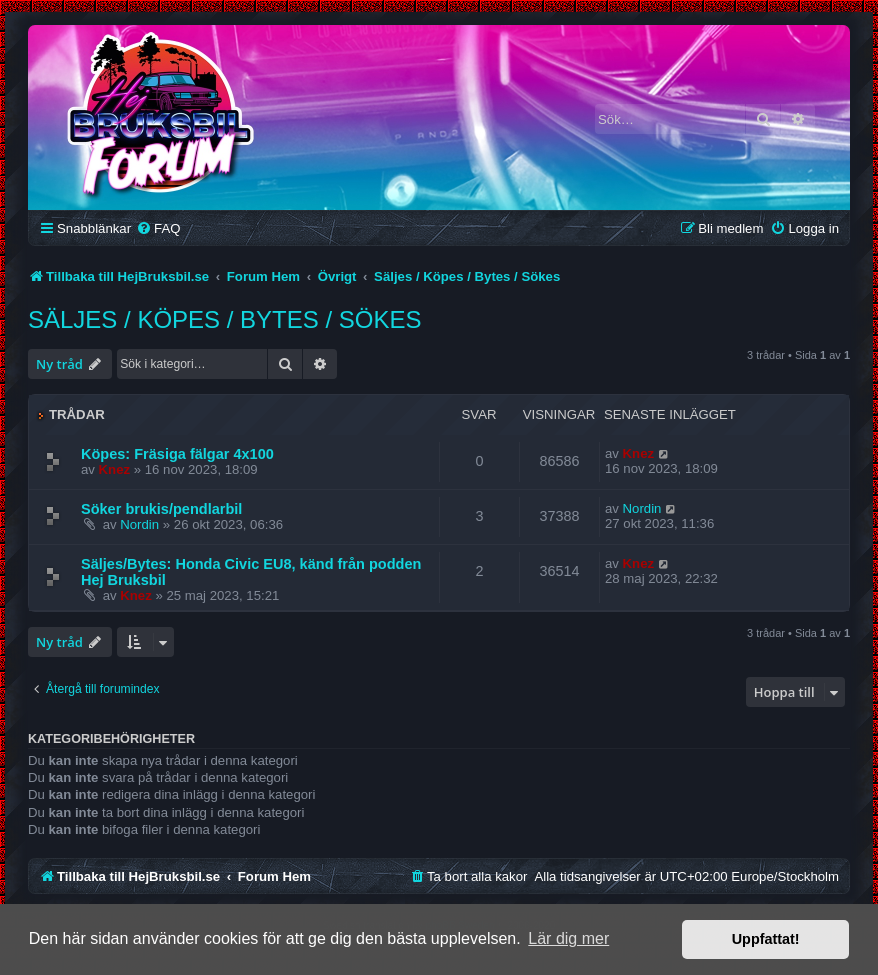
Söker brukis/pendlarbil (161, 509)
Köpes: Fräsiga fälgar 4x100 (177, 454)
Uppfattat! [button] (766, 939)
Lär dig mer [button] (568, 938)
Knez (115, 469)
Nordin (139, 524)
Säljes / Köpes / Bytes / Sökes (224, 319)
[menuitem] (158, 228)
